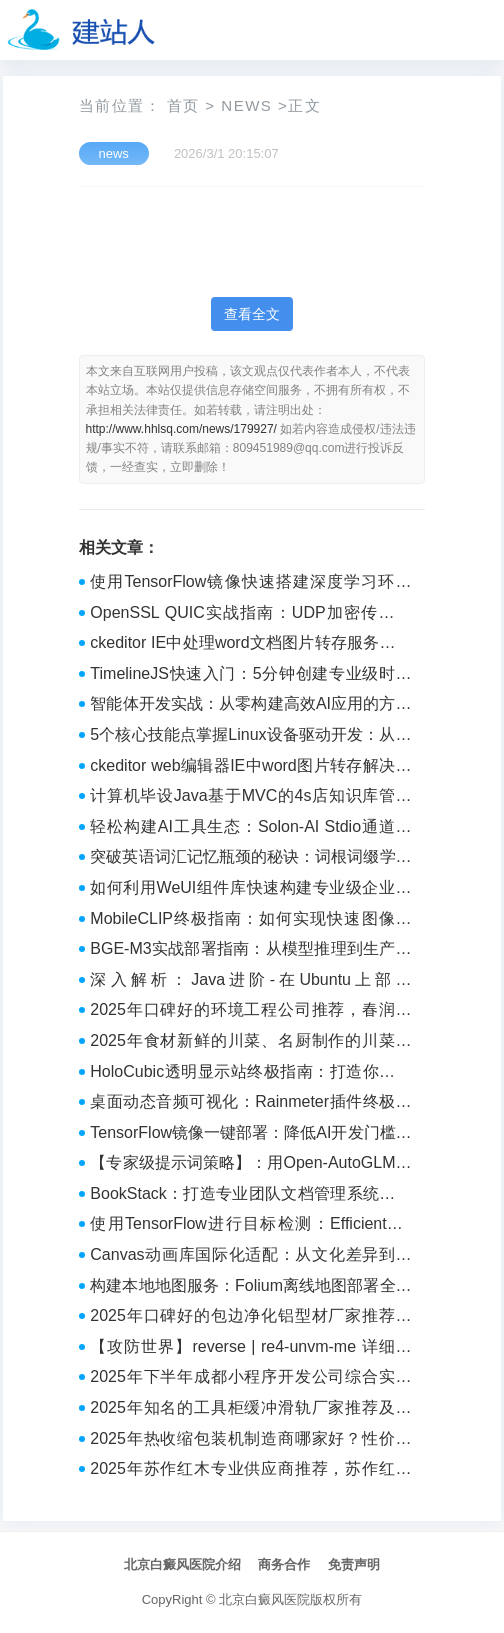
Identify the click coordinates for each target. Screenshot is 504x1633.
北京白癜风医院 (264, 1599)
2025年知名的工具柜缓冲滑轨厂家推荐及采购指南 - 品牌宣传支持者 (250, 1410)
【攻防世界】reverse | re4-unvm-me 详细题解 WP (250, 1349)
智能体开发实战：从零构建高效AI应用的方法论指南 (250, 706)
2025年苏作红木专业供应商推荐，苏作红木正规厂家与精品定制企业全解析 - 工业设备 (250, 1471)
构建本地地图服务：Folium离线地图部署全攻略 (250, 1288)
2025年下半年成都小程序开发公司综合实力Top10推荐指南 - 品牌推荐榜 (250, 1379)
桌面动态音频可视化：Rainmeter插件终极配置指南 (250, 1104)
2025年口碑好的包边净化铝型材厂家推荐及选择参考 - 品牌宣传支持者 (250, 1318)
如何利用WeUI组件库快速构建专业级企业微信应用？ (250, 890)
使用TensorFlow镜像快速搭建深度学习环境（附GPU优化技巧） (250, 584)
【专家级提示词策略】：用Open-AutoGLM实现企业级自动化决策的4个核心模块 (250, 1165)
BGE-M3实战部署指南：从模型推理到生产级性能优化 (250, 951)
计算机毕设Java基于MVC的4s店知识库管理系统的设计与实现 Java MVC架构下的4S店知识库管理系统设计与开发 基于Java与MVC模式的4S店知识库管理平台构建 (250, 798)
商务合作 (284, 1564)
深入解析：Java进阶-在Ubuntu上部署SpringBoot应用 (250, 982)
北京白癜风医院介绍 (182, 1564)
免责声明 (354, 1564)
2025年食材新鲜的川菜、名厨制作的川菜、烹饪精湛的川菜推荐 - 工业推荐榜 (250, 1043)
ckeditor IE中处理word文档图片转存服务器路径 (250, 645)
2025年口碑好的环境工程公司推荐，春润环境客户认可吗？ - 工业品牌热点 (250, 1012)
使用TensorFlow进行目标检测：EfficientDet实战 (250, 1226)
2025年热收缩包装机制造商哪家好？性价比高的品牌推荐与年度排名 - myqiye (250, 1441)
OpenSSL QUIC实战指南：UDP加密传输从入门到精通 (250, 615)
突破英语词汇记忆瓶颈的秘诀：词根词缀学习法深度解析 (250, 859)
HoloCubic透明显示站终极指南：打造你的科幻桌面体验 (250, 1074)
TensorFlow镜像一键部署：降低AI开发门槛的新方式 (250, 1135)
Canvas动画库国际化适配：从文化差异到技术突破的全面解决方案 (250, 1257)
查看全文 (252, 314)
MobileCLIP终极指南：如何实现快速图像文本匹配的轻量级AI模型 (250, 921)
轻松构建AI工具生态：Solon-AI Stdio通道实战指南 (250, 829)
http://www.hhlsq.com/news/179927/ (181, 429)
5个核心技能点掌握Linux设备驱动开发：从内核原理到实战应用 (250, 737)
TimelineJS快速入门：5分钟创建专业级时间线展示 (250, 676)
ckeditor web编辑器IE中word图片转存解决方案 (250, 768)
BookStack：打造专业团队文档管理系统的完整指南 (250, 1196)
